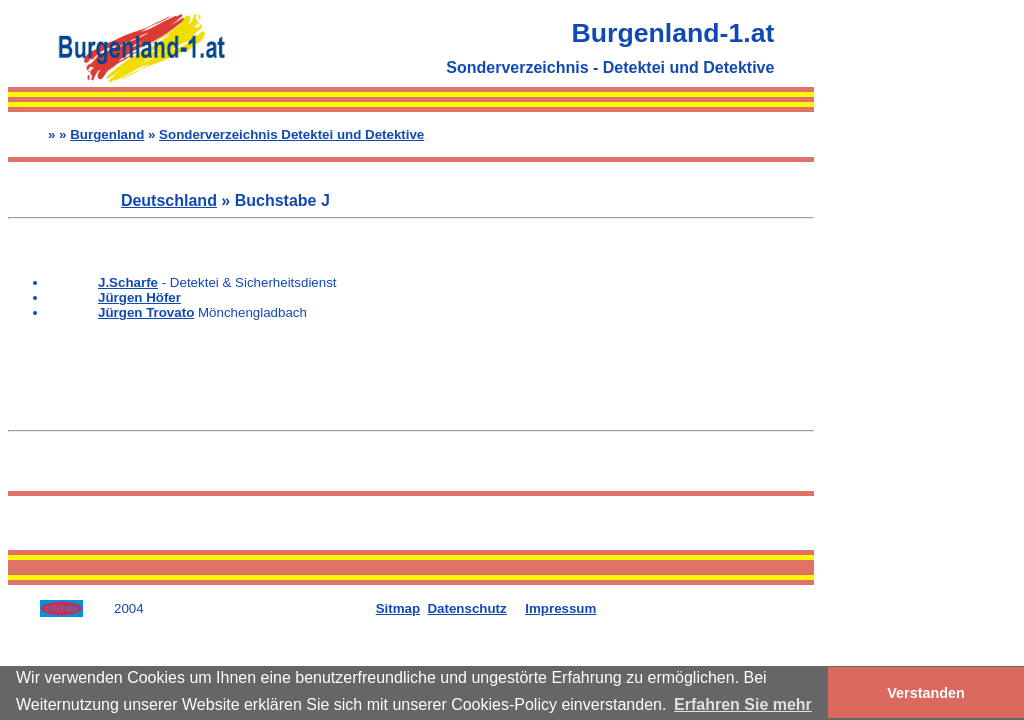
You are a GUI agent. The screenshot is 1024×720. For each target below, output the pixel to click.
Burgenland (107, 134)
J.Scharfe (128, 282)
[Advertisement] (915, 308)
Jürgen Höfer (139, 297)
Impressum (560, 608)
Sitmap (398, 608)
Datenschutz (466, 608)
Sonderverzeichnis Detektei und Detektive (291, 134)
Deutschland (169, 200)
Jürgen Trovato (146, 312)
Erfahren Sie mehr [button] (743, 704)
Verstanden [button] (926, 693)
